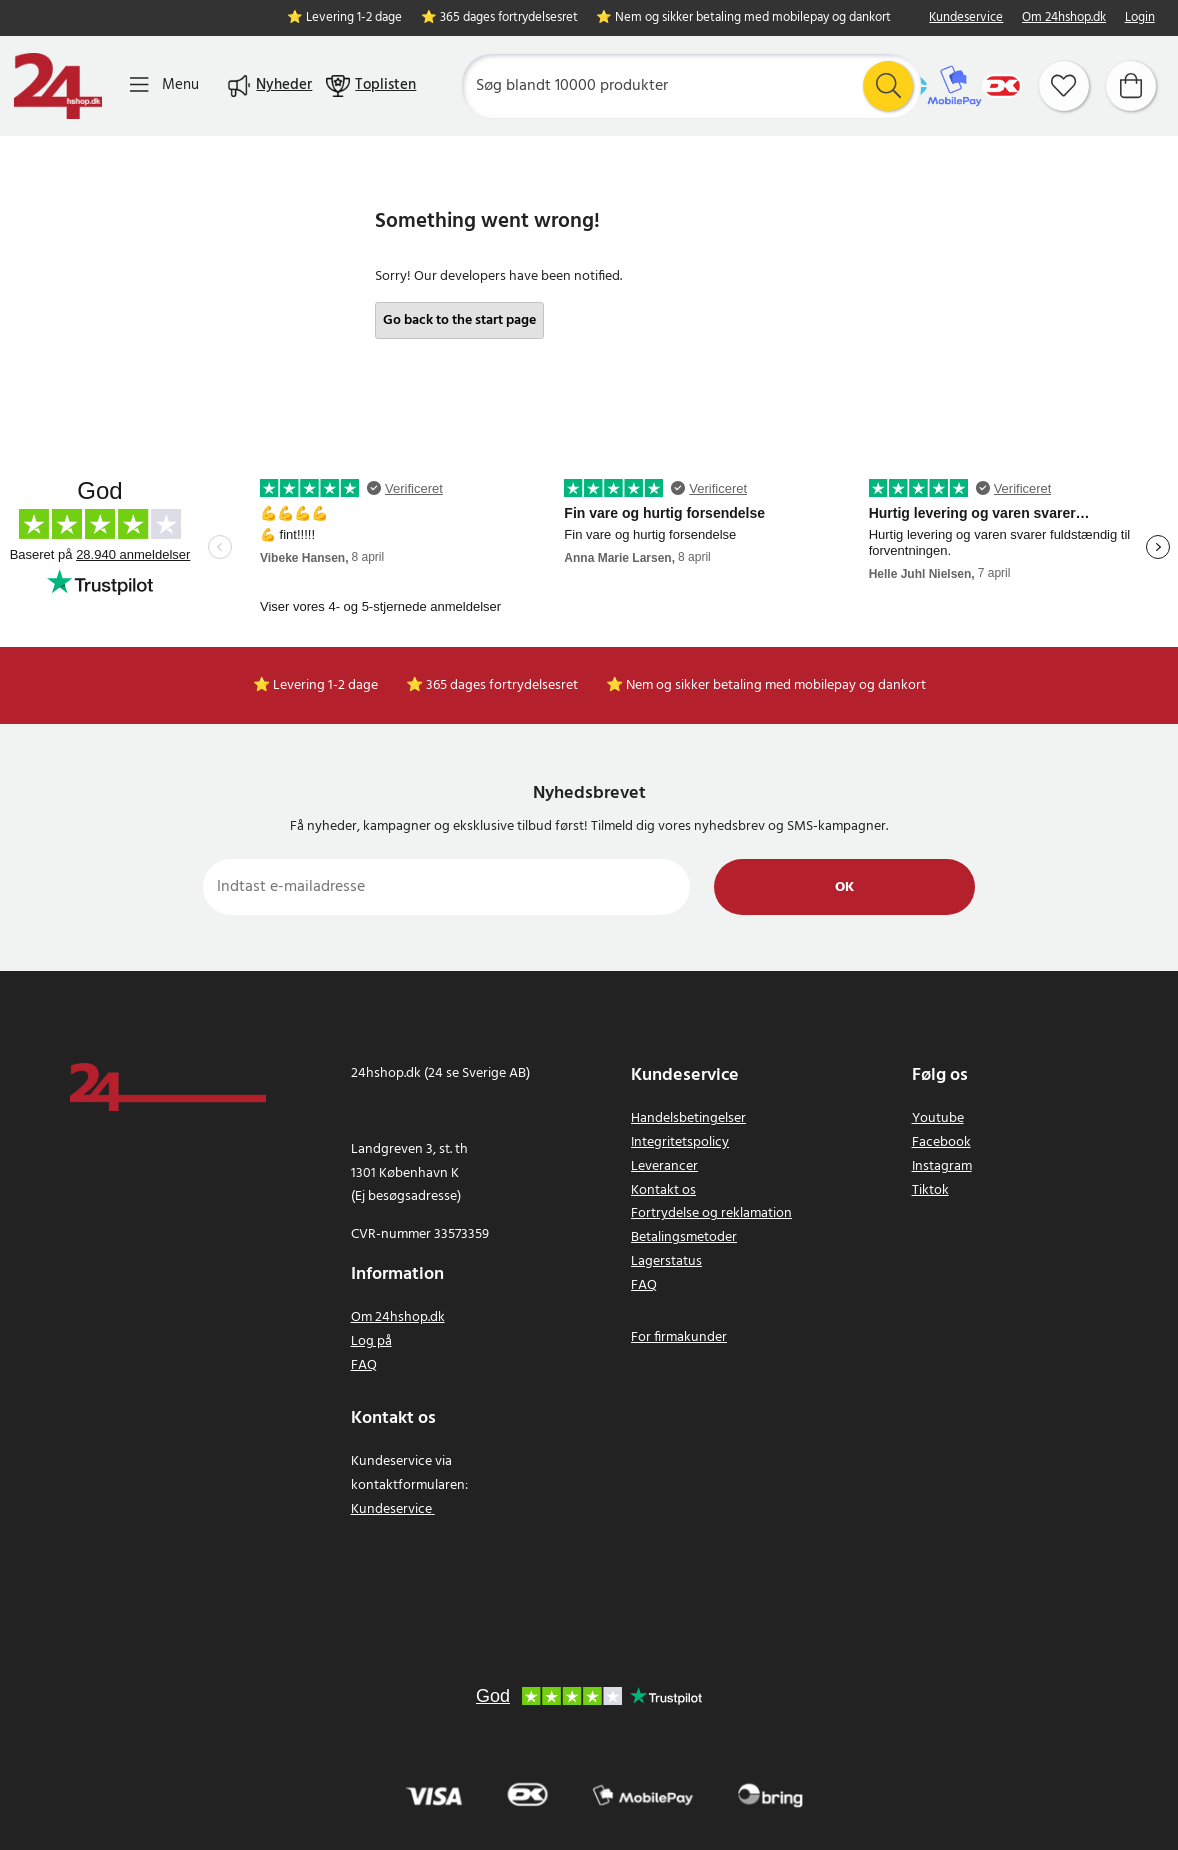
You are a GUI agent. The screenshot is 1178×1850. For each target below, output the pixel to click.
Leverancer (664, 1166)
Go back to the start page (459, 320)
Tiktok (930, 1190)
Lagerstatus (666, 1261)
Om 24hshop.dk (1064, 18)
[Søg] (691, 86)
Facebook (941, 1142)
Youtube (938, 1118)
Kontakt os (663, 1190)
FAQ (364, 1365)
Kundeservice (966, 18)
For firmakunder (679, 1337)
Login (1140, 18)
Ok (844, 887)
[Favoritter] (1064, 86)
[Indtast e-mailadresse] (446, 887)
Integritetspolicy (680, 1142)
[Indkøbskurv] (1131, 86)
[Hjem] (58, 86)
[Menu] (164, 85)
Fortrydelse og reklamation (711, 1213)
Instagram (942, 1166)
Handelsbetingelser (688, 1118)
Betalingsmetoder (684, 1237)
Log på (371, 1341)
